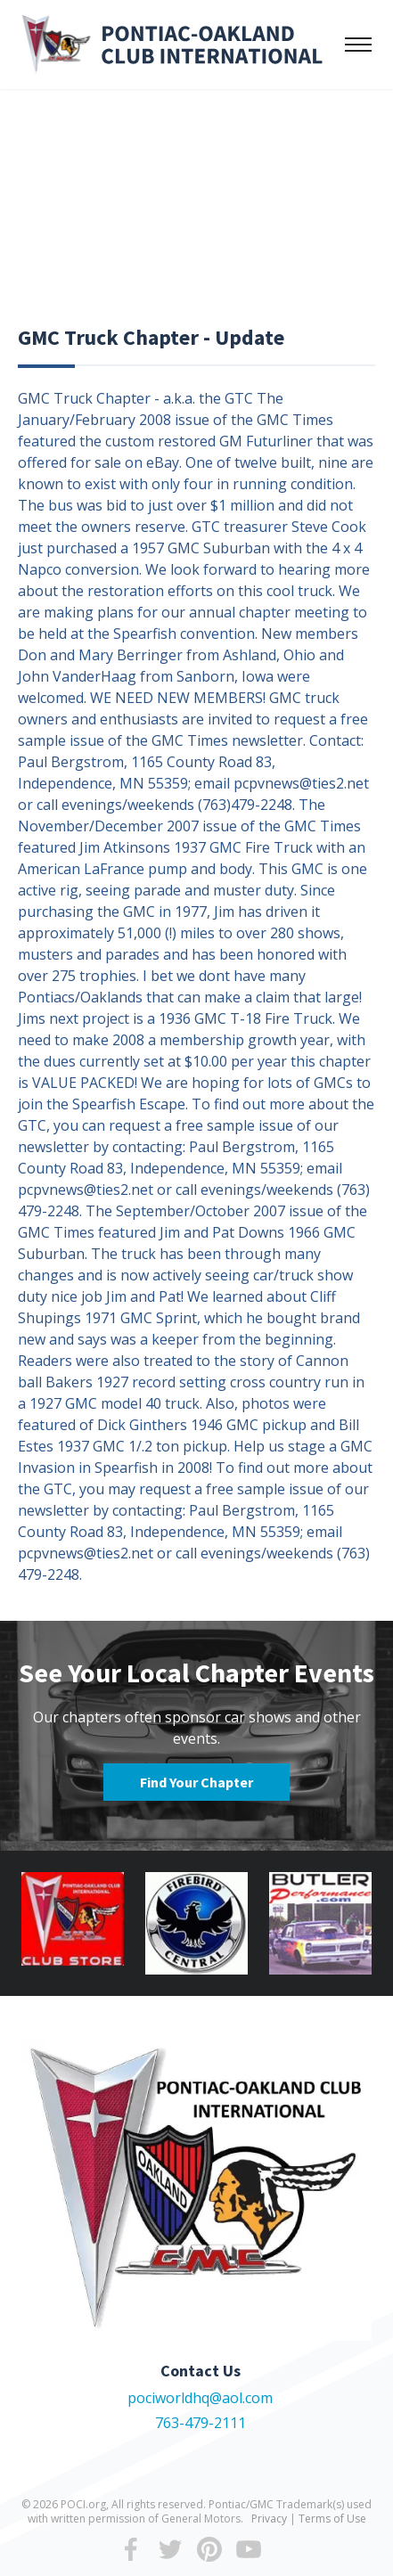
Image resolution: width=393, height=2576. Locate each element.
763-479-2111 (200, 2423)
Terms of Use (332, 2518)
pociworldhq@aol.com (200, 2398)
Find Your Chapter (196, 1782)
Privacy (269, 2518)
